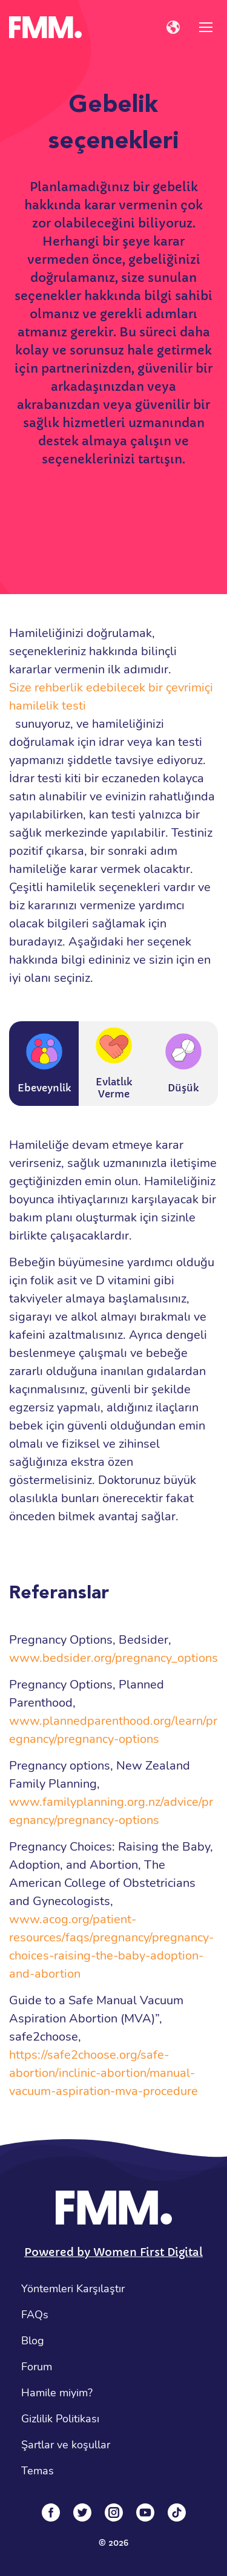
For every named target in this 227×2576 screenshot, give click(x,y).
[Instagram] (114, 2512)
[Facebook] (51, 2512)
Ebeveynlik (44, 1063)
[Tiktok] (177, 2512)
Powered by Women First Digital (113, 2252)
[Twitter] (82, 2512)
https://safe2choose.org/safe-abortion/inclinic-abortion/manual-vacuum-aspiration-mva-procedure (103, 2073)
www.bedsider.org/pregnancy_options (113, 1658)
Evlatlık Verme (114, 1063)
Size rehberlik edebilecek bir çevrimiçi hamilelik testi (111, 696)
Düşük (183, 1063)
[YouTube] (145, 2512)
